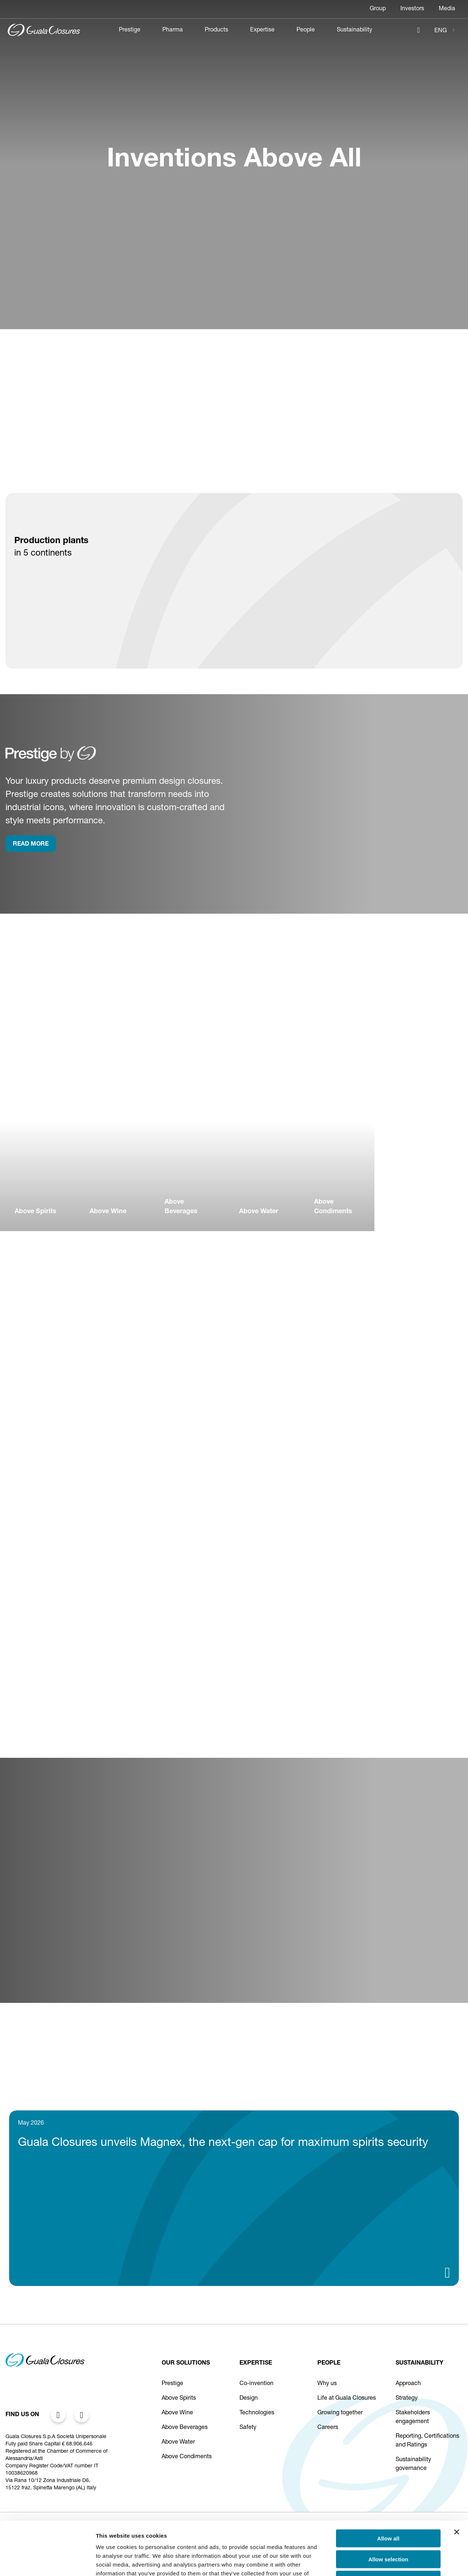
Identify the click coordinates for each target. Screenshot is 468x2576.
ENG (440, 31)
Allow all (388, 2488)
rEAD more (31, 844)
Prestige (129, 30)
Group (378, 9)
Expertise (262, 30)
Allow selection (388, 2509)
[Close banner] (456, 2481)
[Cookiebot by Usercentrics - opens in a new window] (47, 2561)
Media (447, 9)
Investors (412, 9)
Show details (384, 2561)
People (306, 30)
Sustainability (354, 30)
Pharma (172, 30)
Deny (388, 2529)
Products (216, 30)
